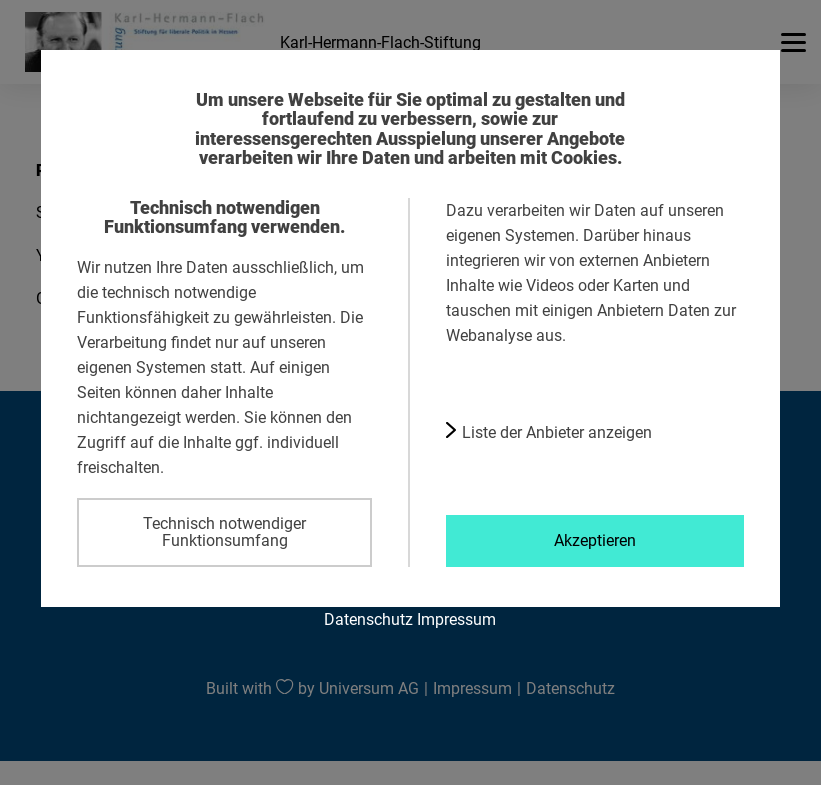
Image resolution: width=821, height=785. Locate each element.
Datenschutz (368, 619)
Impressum (456, 619)
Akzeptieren (595, 540)
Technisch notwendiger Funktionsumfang (224, 531)
